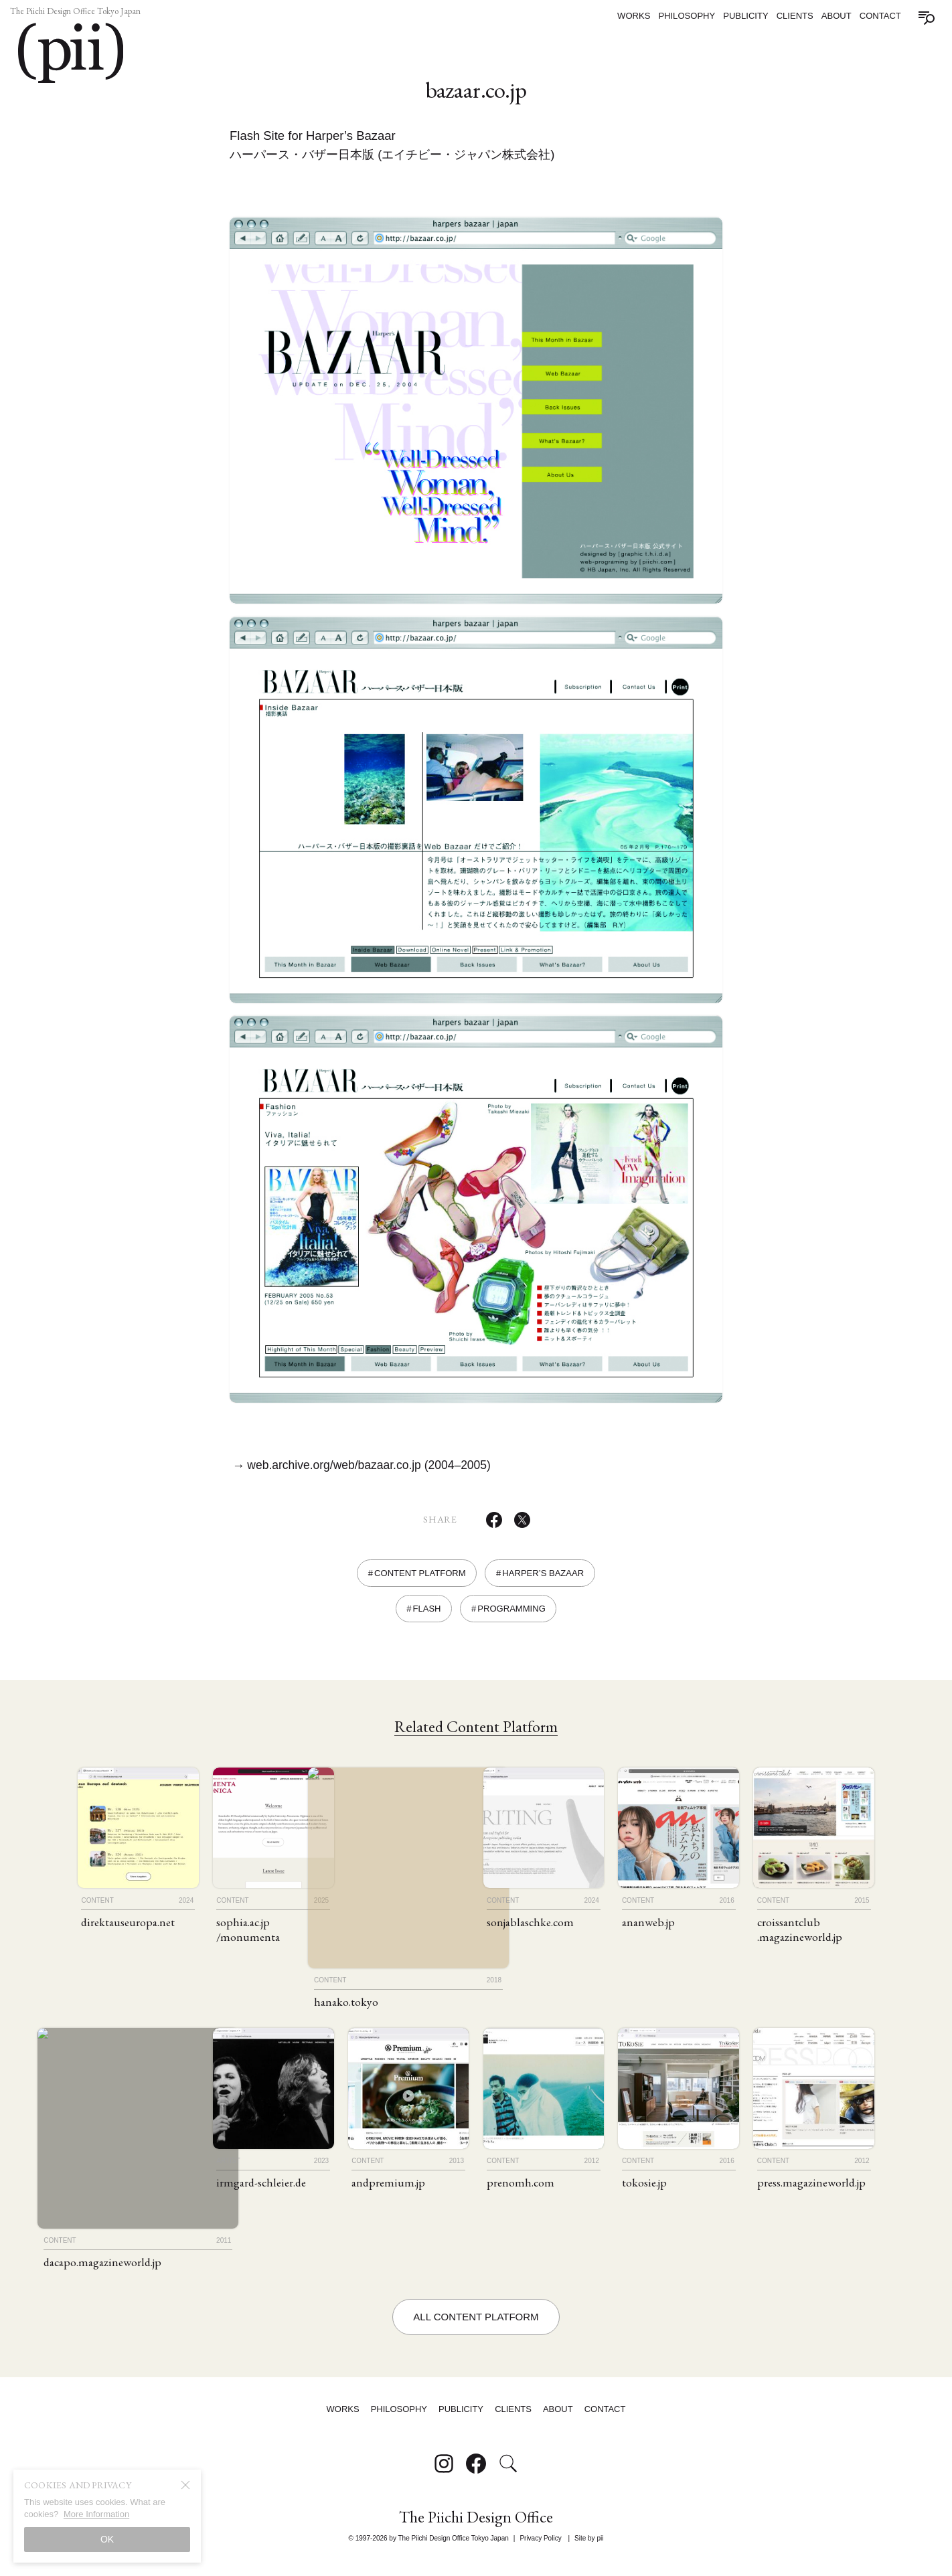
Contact (880, 16)
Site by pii (588, 2545)
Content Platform (420, 1582)
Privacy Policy (540, 2545)
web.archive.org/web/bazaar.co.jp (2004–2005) (376, 1474)
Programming (511, 1618)
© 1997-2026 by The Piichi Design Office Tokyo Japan (429, 2545)
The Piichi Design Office (476, 2529)
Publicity (745, 16)
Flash (426, 1618)
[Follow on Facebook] (476, 2476)
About (836, 16)
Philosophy (686, 16)
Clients (795, 16)
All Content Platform (475, 2333)
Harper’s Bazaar (543, 1582)
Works (633, 16)
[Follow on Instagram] (444, 2476)
